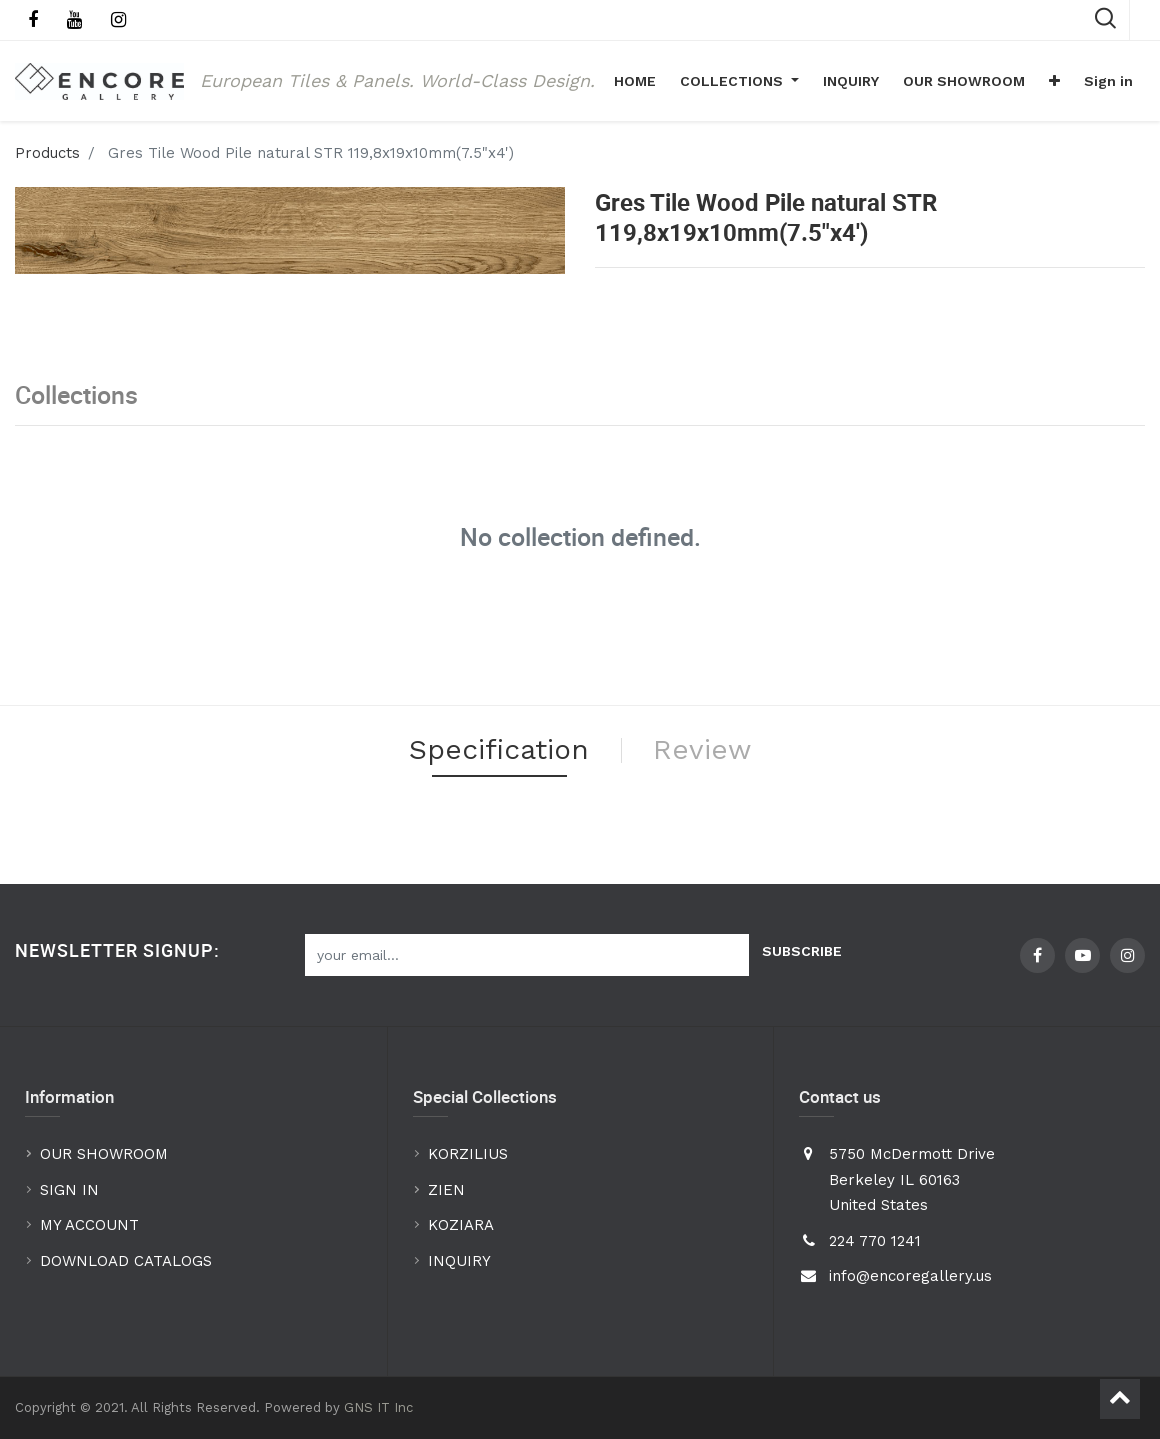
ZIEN (446, 1190)
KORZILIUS (468, 1154)
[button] (1054, 81)
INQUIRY (459, 1261)
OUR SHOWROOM (104, 1154)
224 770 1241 (875, 1241)
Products (47, 153)
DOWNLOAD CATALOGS (128, 1261)
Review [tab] (702, 749)
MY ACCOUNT (92, 1225)
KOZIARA (461, 1225)
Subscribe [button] (802, 951)
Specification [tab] (499, 749)
